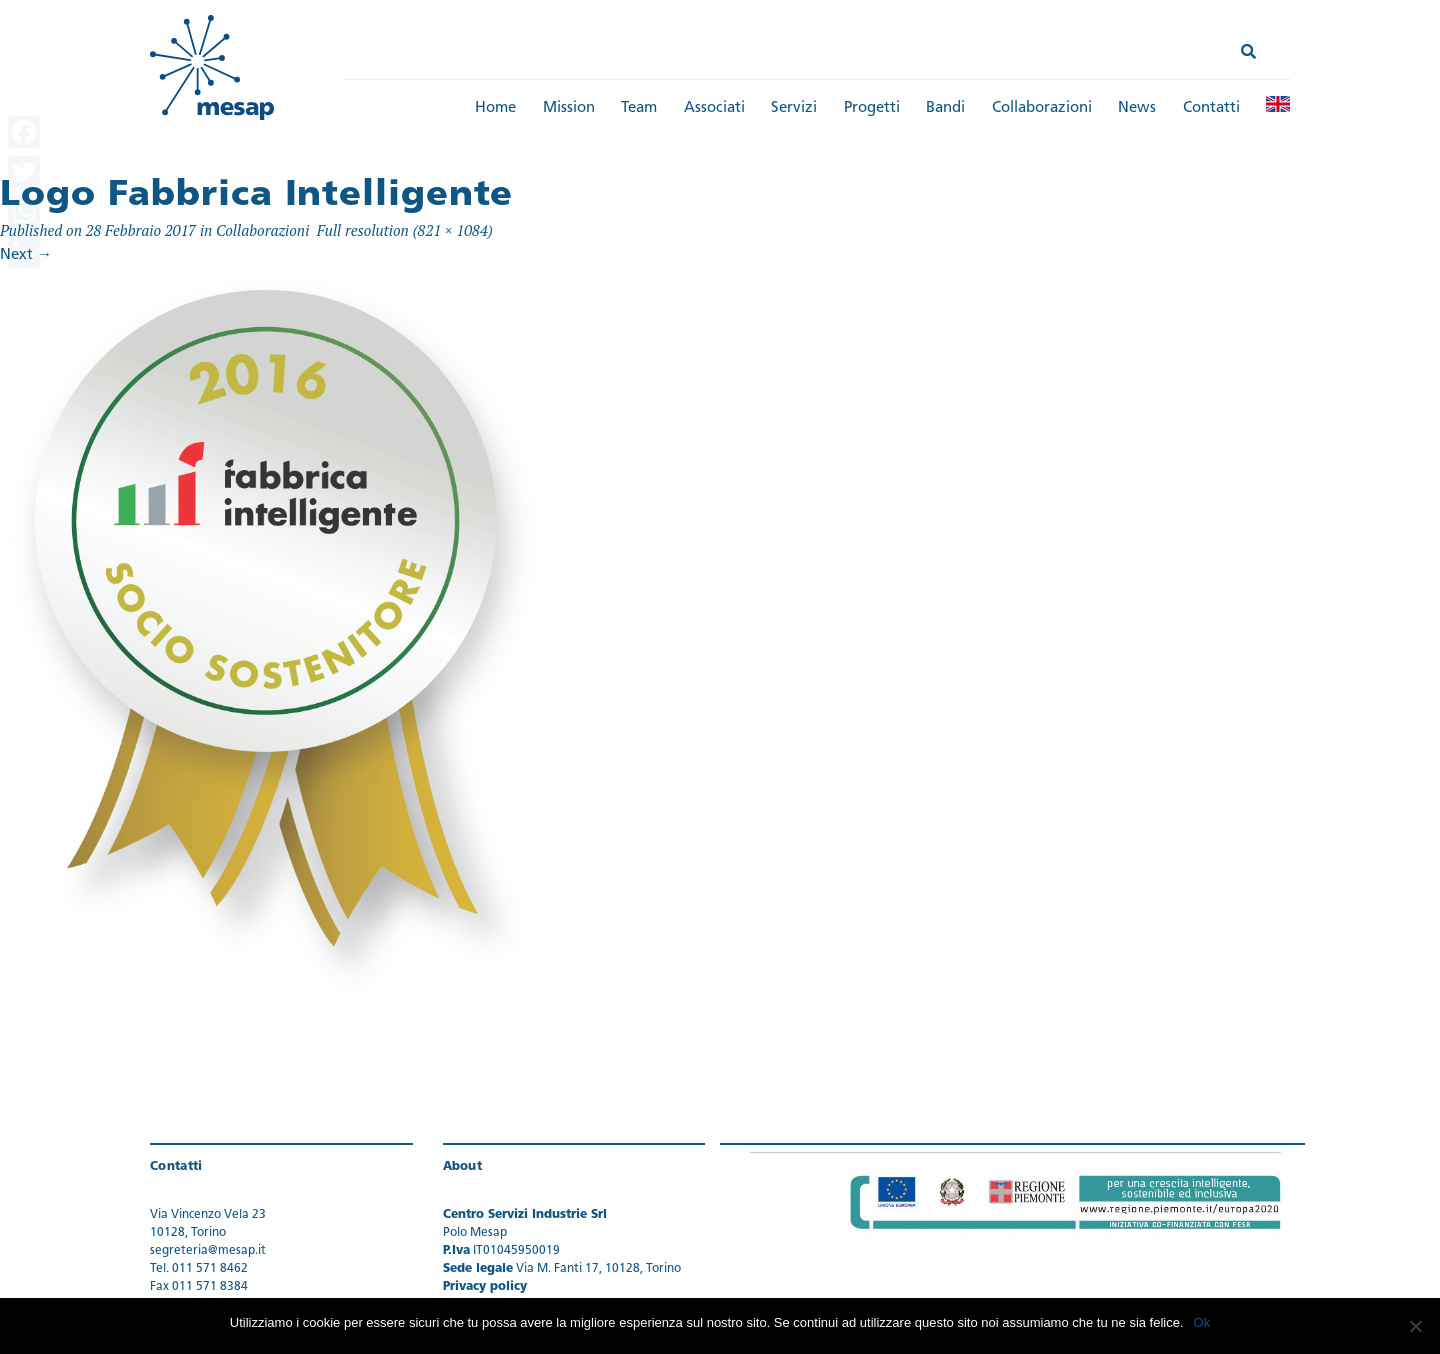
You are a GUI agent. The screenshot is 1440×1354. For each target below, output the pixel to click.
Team (639, 108)
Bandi (945, 108)
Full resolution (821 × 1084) (405, 230)
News (1137, 108)
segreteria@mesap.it (208, 1251)
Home (495, 108)
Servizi (794, 108)
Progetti (872, 108)
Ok (1202, 1322)
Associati (714, 108)
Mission (569, 108)
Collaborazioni (1042, 108)
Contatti (1211, 108)
